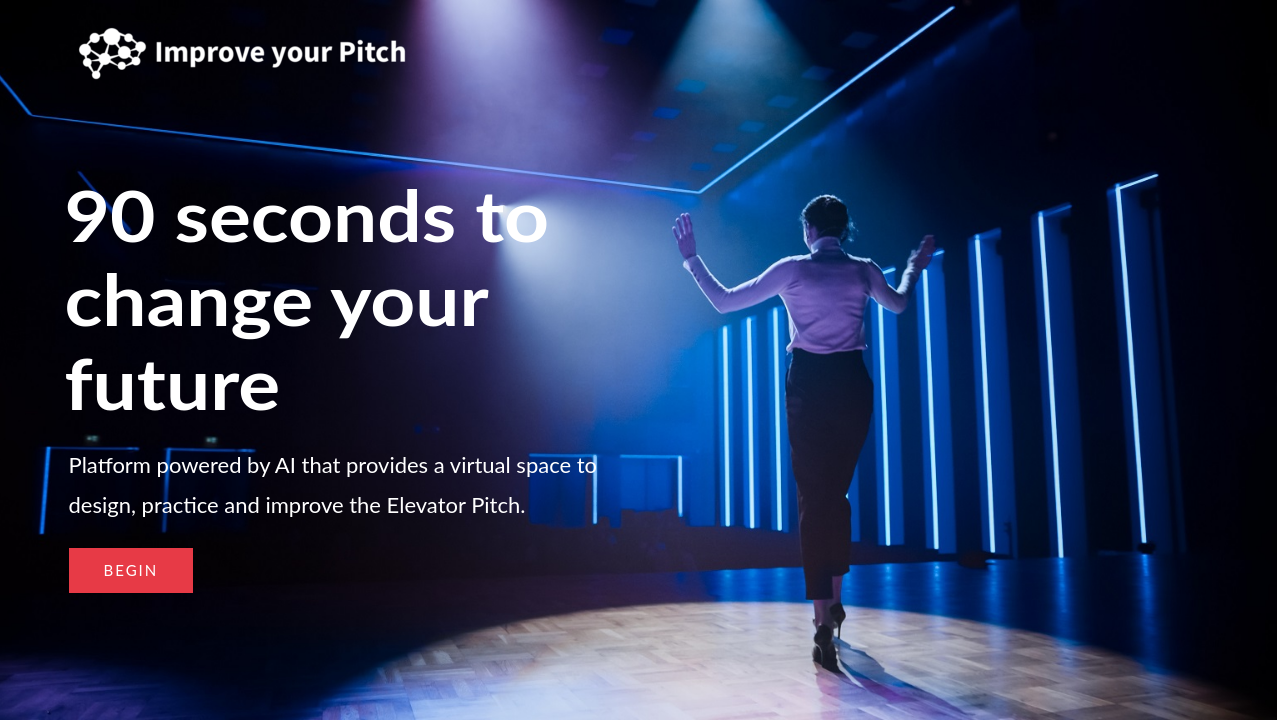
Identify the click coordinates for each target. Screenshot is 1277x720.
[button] (131, 570)
